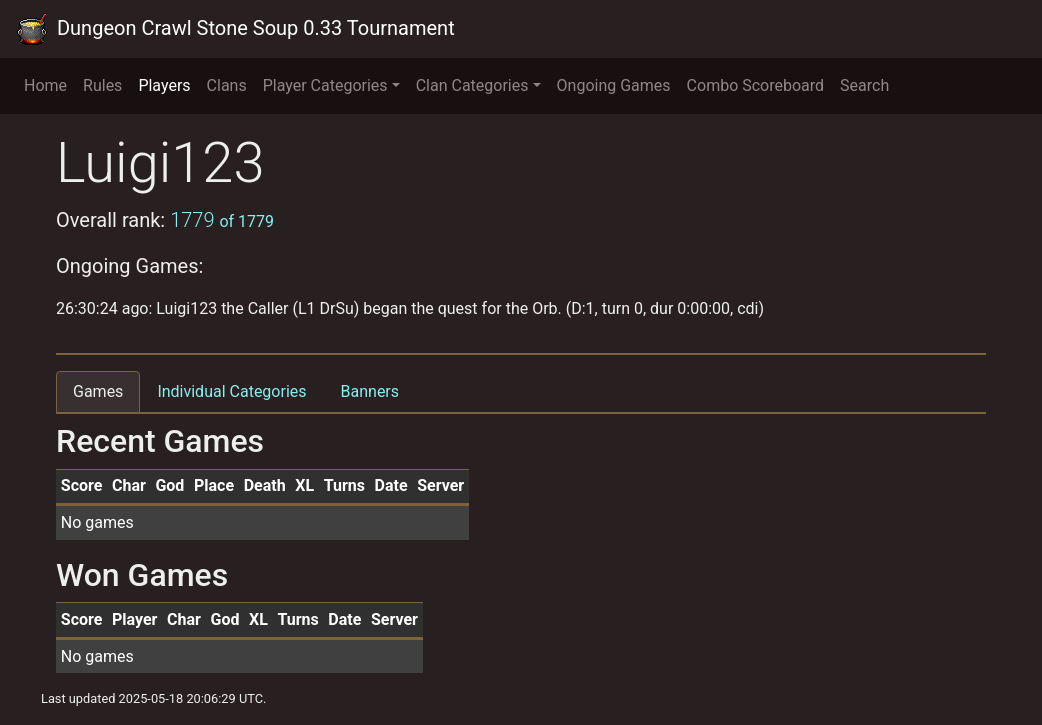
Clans (227, 85)
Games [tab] (98, 391)
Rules (102, 85)
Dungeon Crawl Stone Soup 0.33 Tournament (235, 29)
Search (864, 85)
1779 (222, 220)
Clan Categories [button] (472, 85)
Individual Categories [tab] (231, 391)
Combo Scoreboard (756, 85)
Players (164, 85)
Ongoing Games (614, 85)
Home (45, 85)
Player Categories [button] (325, 85)
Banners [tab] (370, 391)
